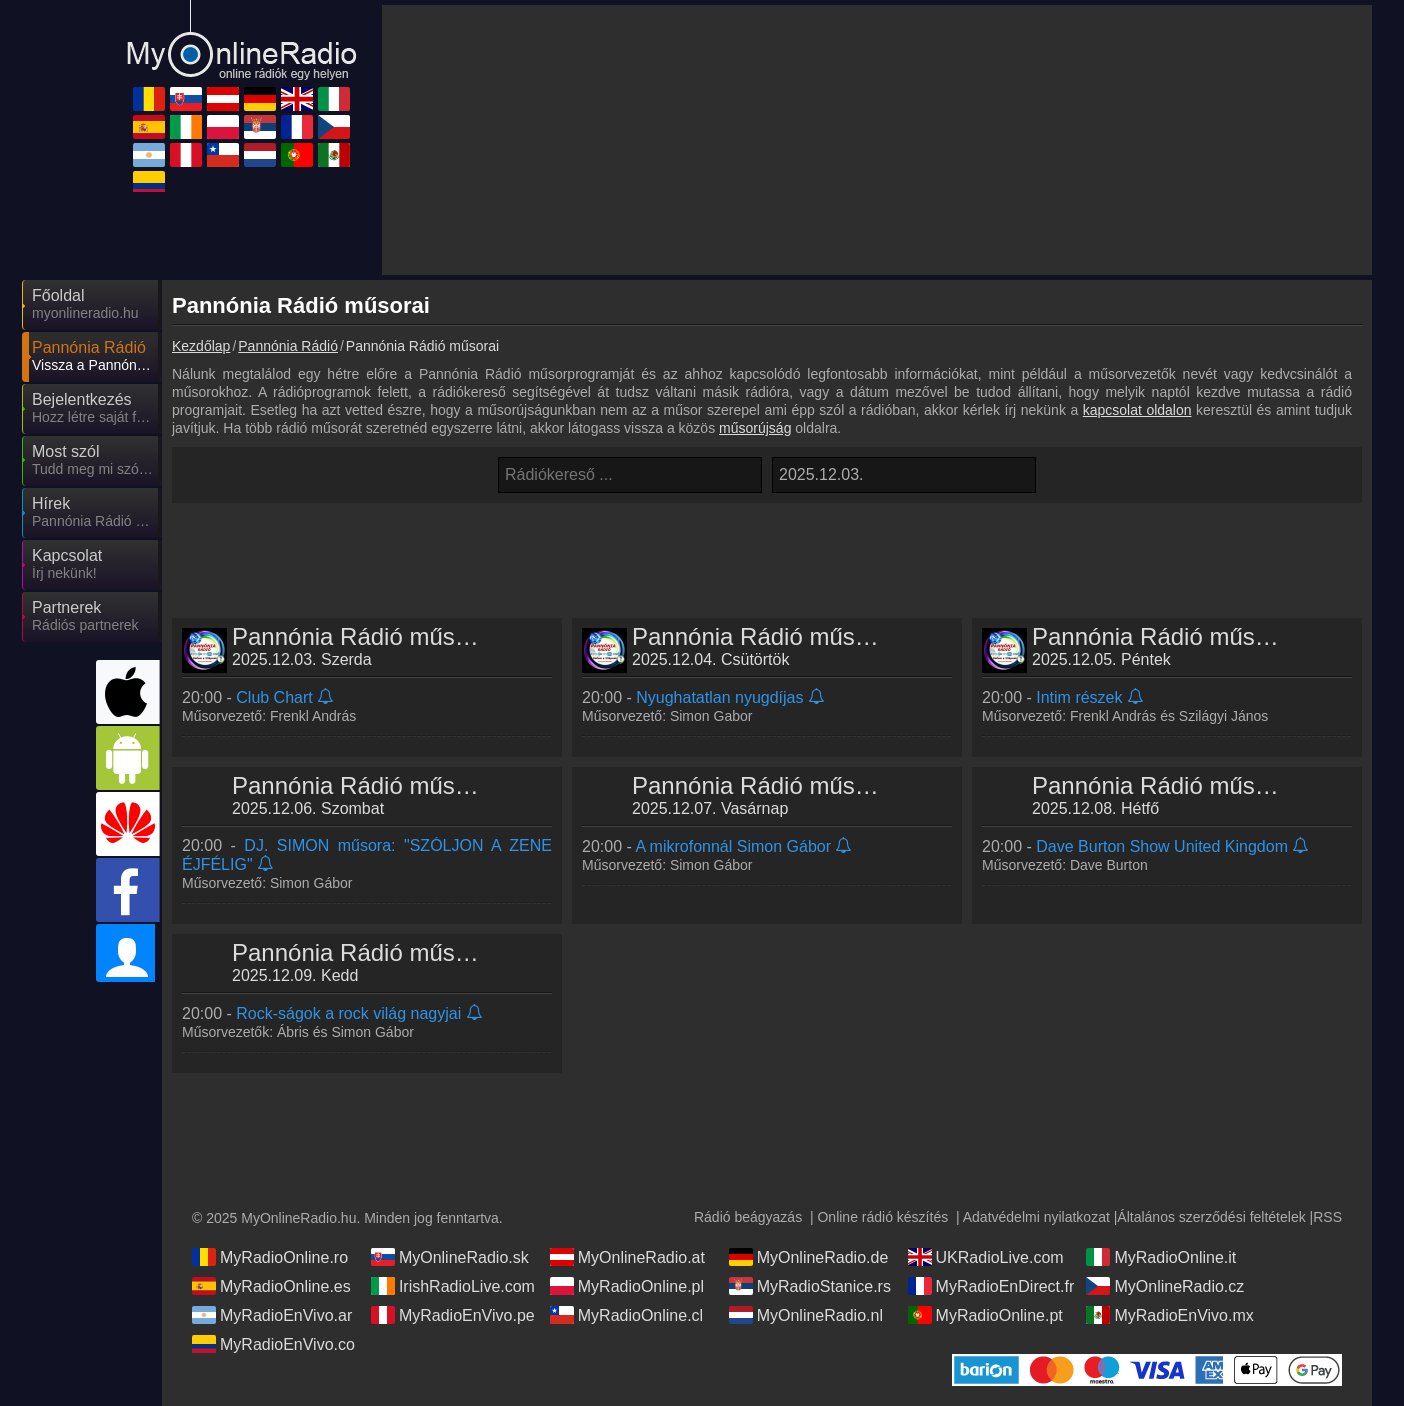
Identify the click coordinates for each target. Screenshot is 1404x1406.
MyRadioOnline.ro (270, 1257)
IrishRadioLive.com (453, 1286)
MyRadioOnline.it (1161, 1257)
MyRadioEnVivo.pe (453, 1315)
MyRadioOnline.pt (985, 1315)
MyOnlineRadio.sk (450, 1257)
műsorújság (755, 428)
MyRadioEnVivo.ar (272, 1315)
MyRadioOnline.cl (626, 1315)
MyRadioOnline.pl (627, 1286)
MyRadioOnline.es (271, 1286)
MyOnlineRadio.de (809, 1257)
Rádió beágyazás (748, 1217)
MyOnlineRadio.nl (806, 1315)
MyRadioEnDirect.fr (991, 1286)
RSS (1327, 1217)
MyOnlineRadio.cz (1165, 1286)
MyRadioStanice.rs (810, 1286)
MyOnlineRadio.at (627, 1257)
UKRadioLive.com (986, 1257)
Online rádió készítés (882, 1217)
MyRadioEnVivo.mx (1169, 1315)
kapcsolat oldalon (1137, 410)
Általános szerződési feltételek (1211, 1217)
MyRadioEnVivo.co (273, 1344)
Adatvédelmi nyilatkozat (1036, 1217)
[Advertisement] (767, 553)
